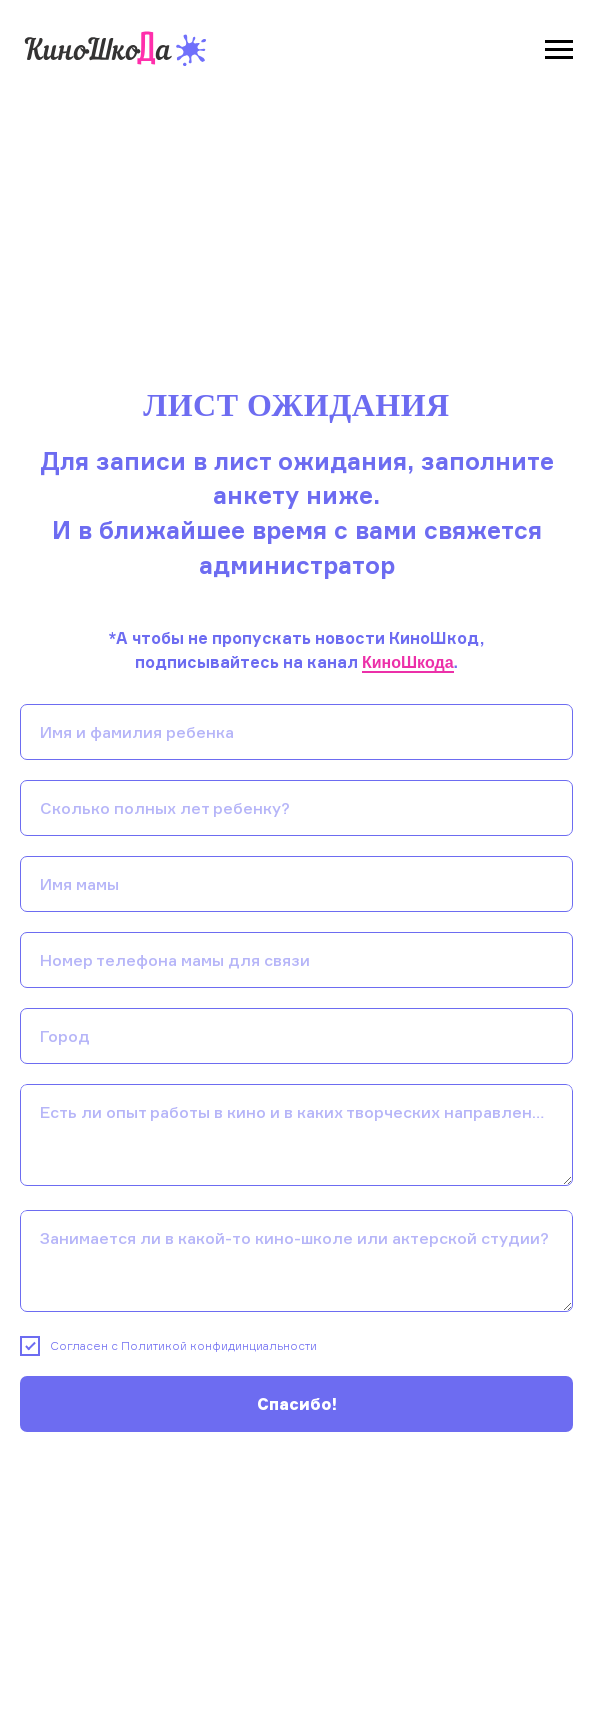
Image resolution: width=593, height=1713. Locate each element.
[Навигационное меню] (559, 50)
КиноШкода (408, 662)
